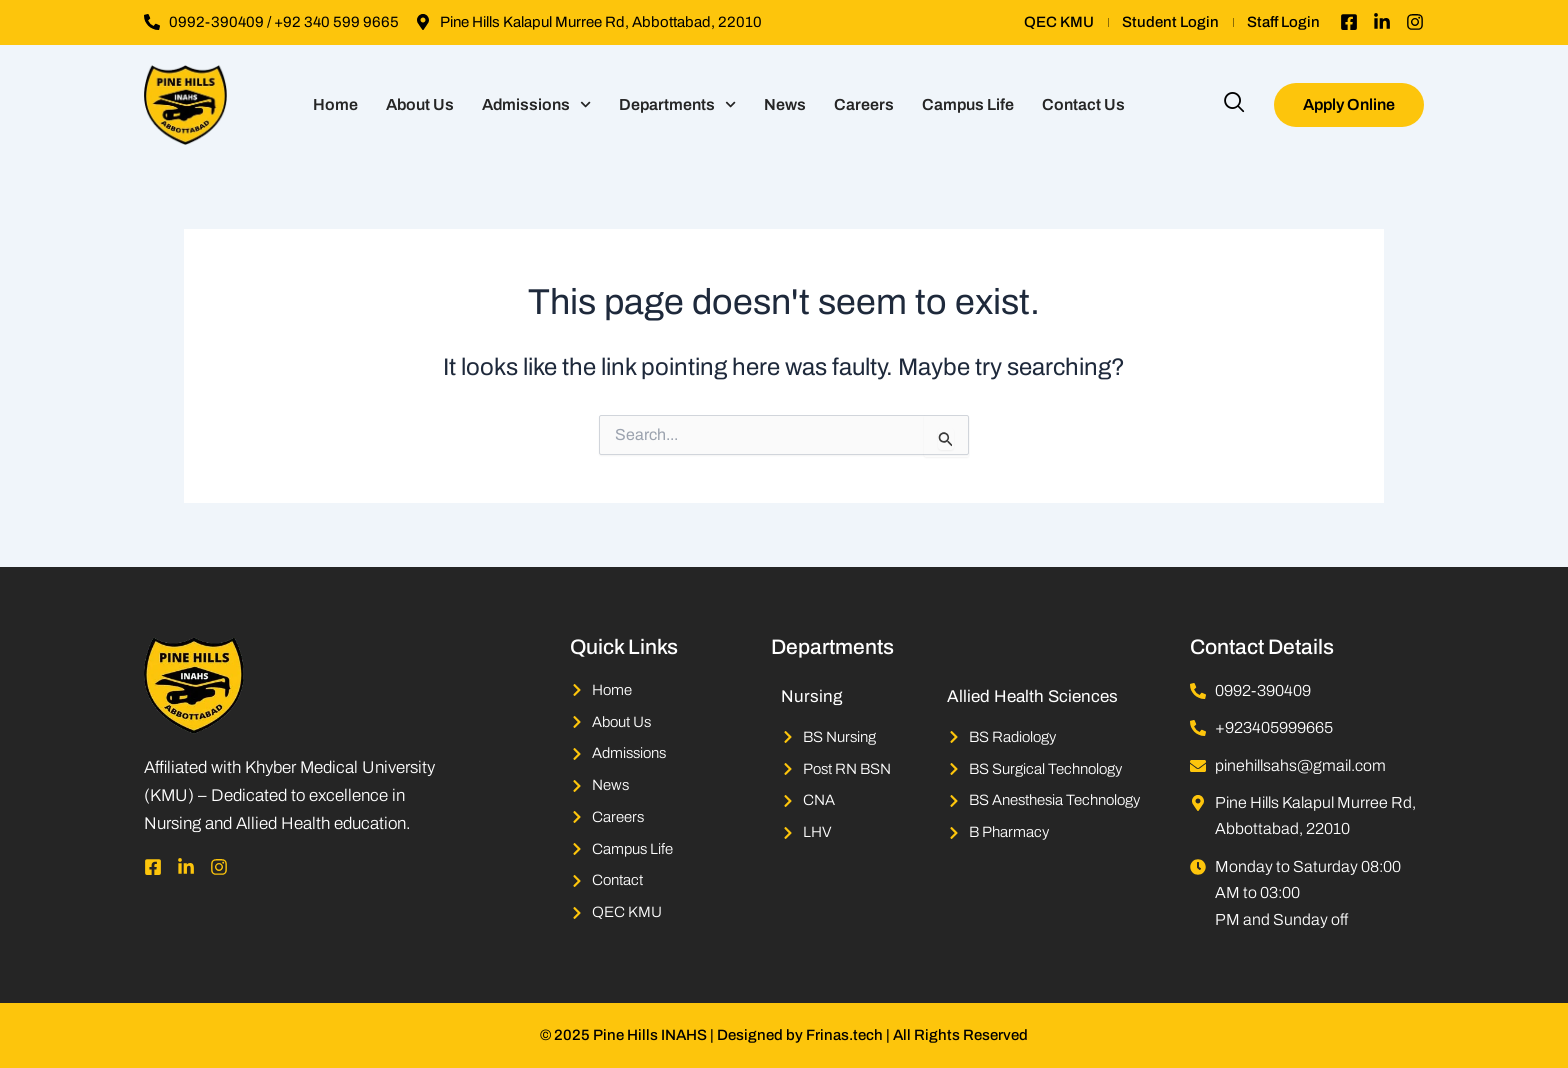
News (785, 104)
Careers (864, 104)
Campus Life (968, 104)
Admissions (536, 104)
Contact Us (1083, 104)
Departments (677, 104)
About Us (420, 104)
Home (335, 104)
